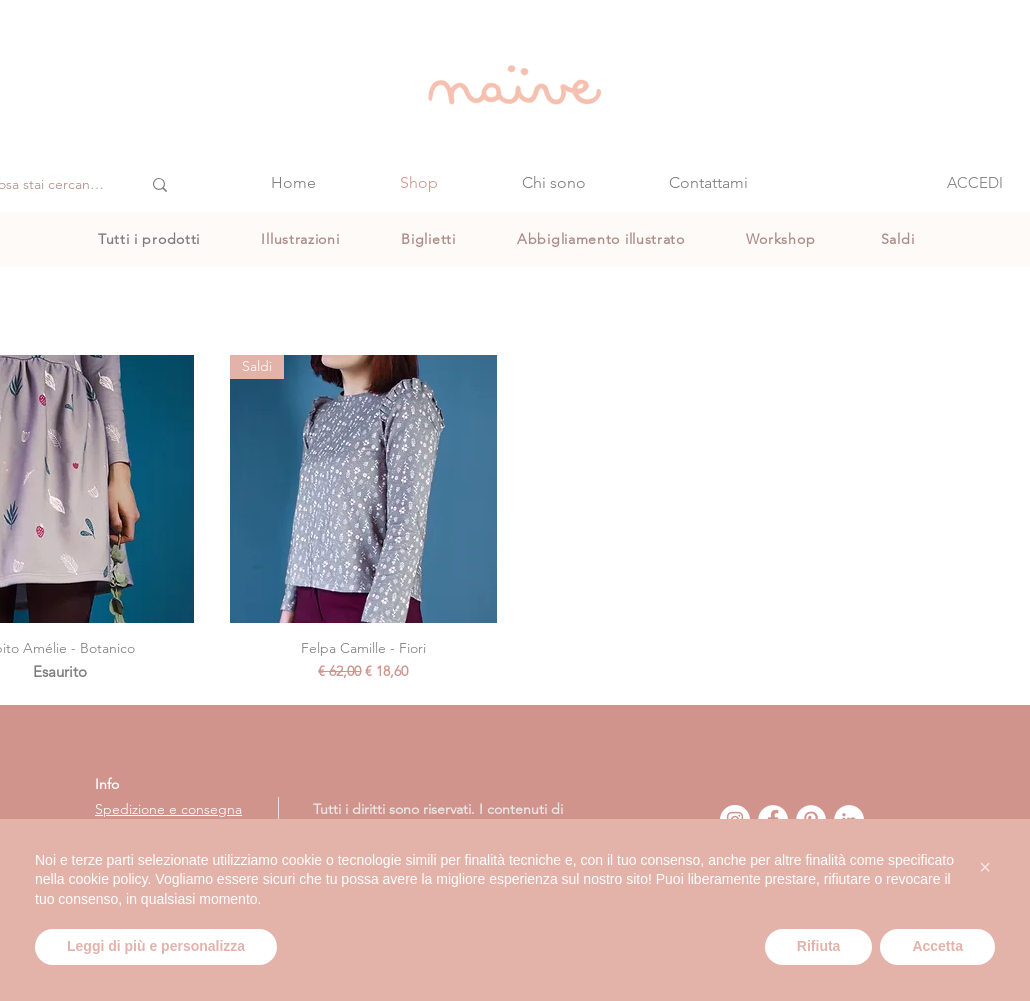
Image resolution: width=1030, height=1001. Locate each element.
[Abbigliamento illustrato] (603, 239)
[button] (985, 867)
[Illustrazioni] (302, 239)
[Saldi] (899, 239)
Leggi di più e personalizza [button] (156, 946)
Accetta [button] (937, 946)
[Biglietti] (430, 239)
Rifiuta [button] (819, 946)
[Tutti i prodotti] (151, 239)
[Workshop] (782, 239)
